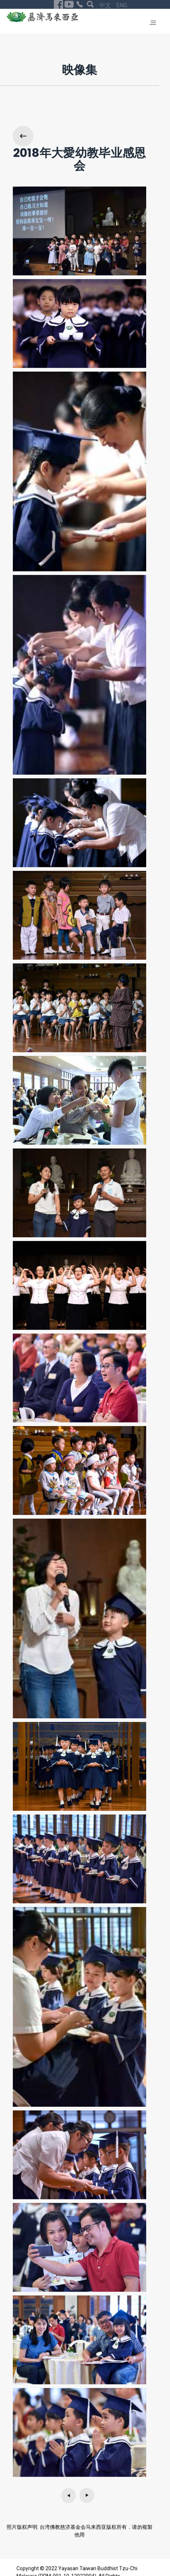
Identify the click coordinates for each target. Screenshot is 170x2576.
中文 (105, 5)
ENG (121, 5)
